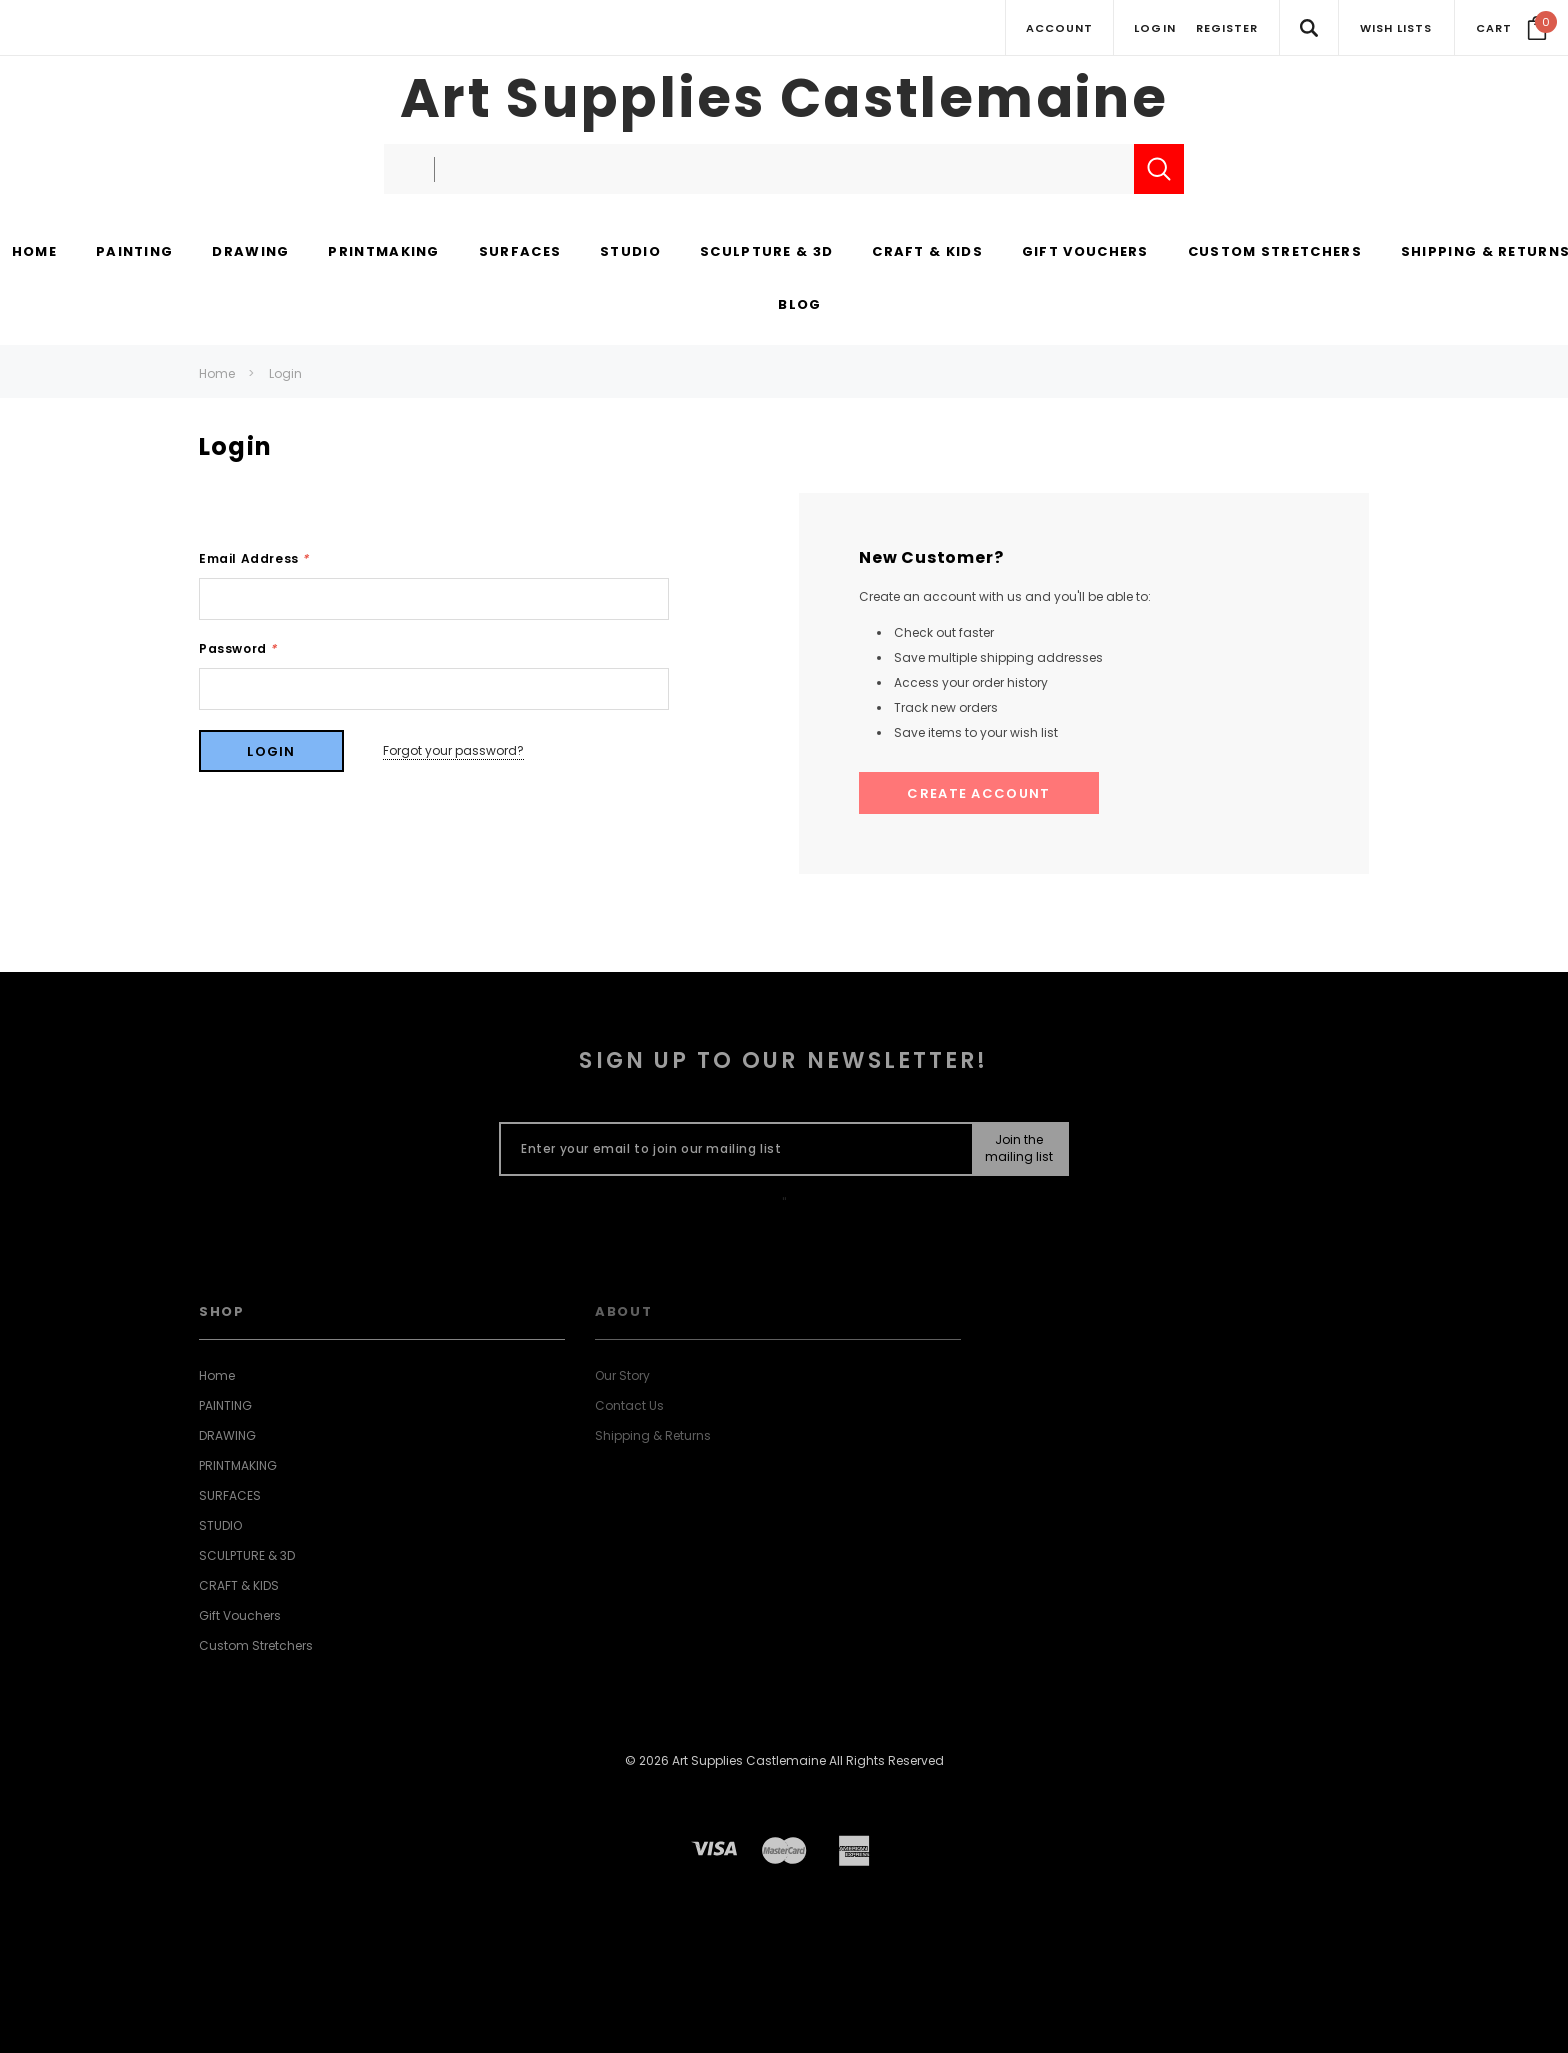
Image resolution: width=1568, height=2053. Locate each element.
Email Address (254, 558)
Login (285, 373)
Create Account (978, 793)
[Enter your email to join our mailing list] (731, 1149)
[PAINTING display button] (134, 253)
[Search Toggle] (1308, 27)
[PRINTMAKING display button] (383, 253)
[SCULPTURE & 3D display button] (766, 253)
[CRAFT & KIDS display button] (927, 253)
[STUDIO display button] (630, 253)
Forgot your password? (453, 750)
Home (217, 373)
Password (238, 648)
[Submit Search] (1159, 169)
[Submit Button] (1019, 1149)
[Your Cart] (1511, 28)
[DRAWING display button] (250, 253)
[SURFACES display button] (520, 253)
